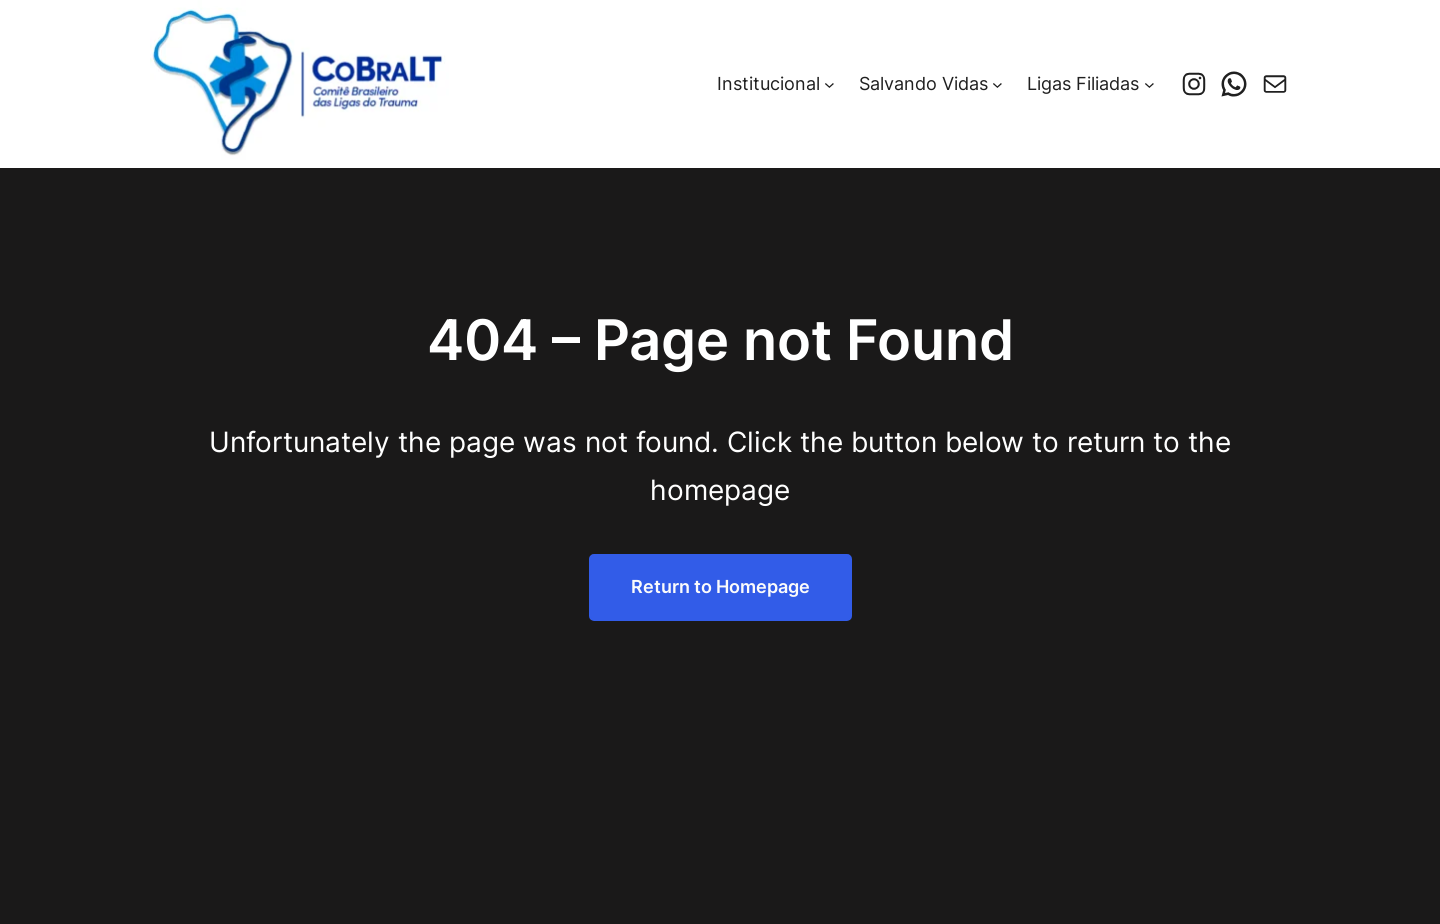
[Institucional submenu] (829, 84)
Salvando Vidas (923, 83)
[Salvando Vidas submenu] (997, 84)
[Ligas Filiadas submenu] (1149, 84)
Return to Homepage (720, 586)
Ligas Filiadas (1083, 83)
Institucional (768, 83)
